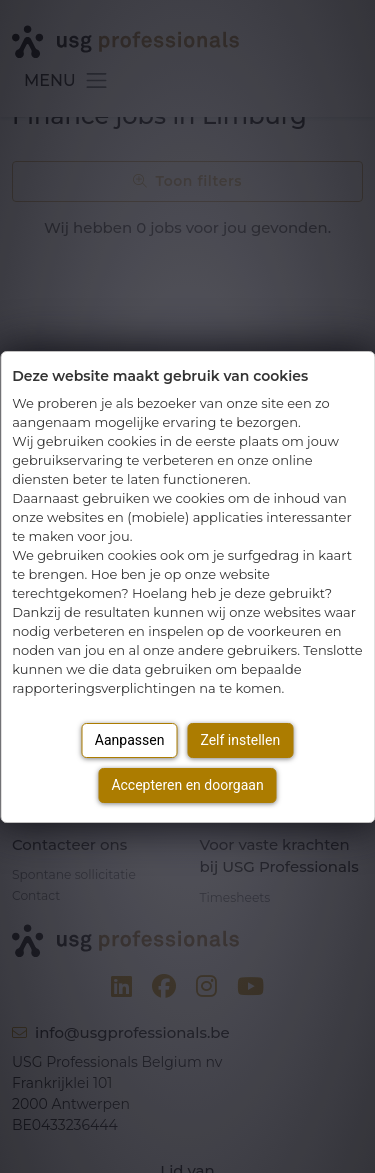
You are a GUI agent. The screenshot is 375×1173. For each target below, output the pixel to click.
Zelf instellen (240, 740)
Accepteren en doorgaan (187, 785)
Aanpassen (130, 740)
